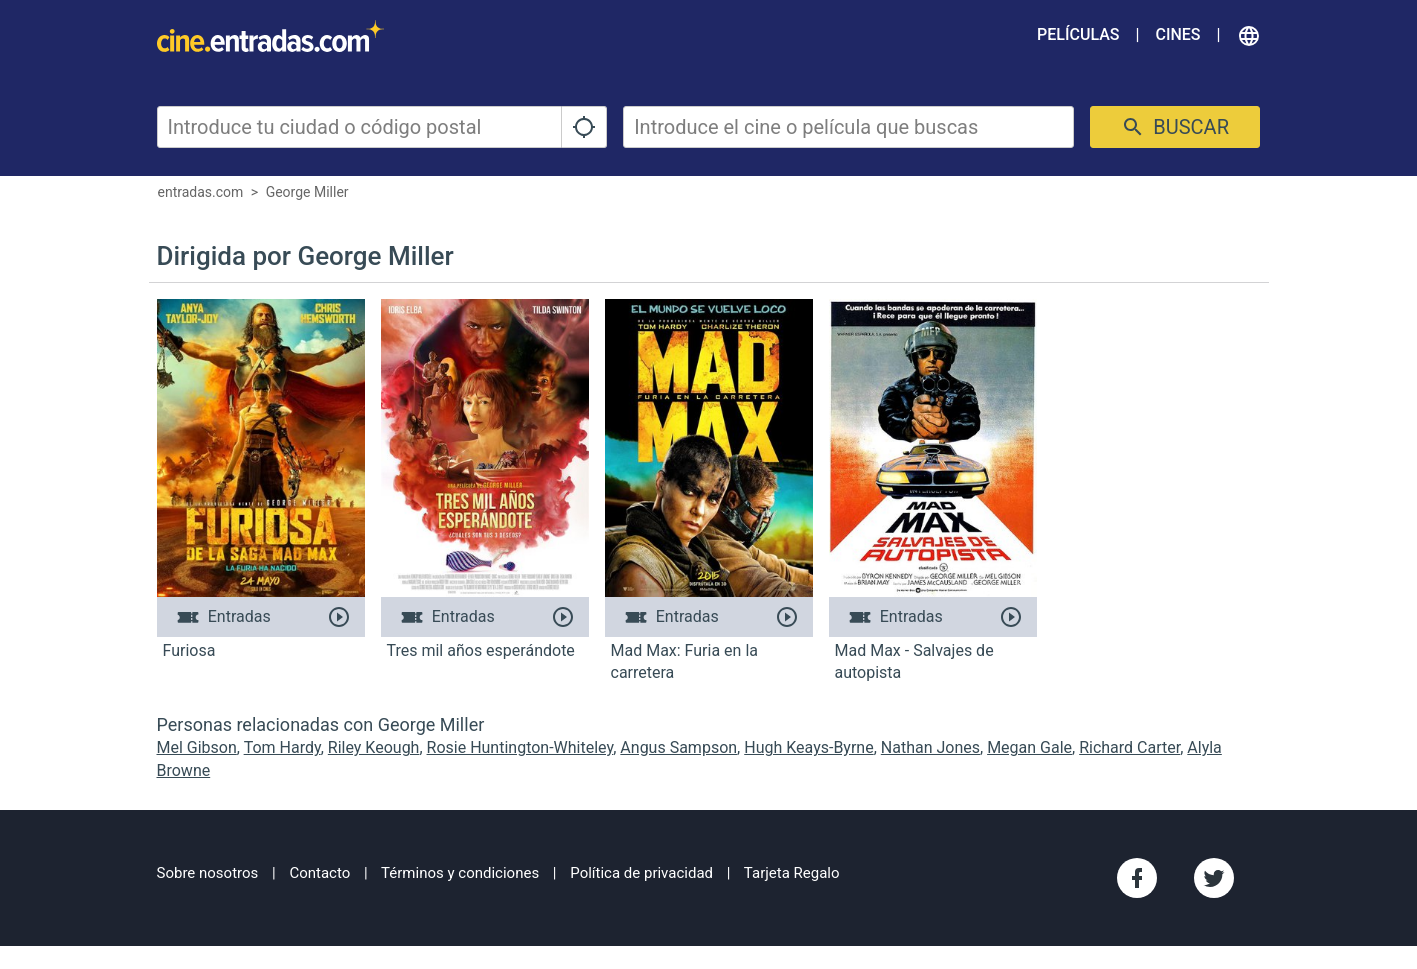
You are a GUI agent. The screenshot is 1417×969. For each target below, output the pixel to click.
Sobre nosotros (208, 873)
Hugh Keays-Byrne (808, 747)
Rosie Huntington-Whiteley (520, 747)
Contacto (319, 873)
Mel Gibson (197, 747)
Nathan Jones (930, 747)
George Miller (307, 192)
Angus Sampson (678, 747)
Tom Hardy (282, 747)
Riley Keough (374, 747)
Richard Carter (1129, 747)
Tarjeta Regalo (792, 873)
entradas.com (201, 192)
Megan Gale (1029, 747)
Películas (1078, 34)
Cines (1177, 34)
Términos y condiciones (460, 873)
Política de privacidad (641, 873)
